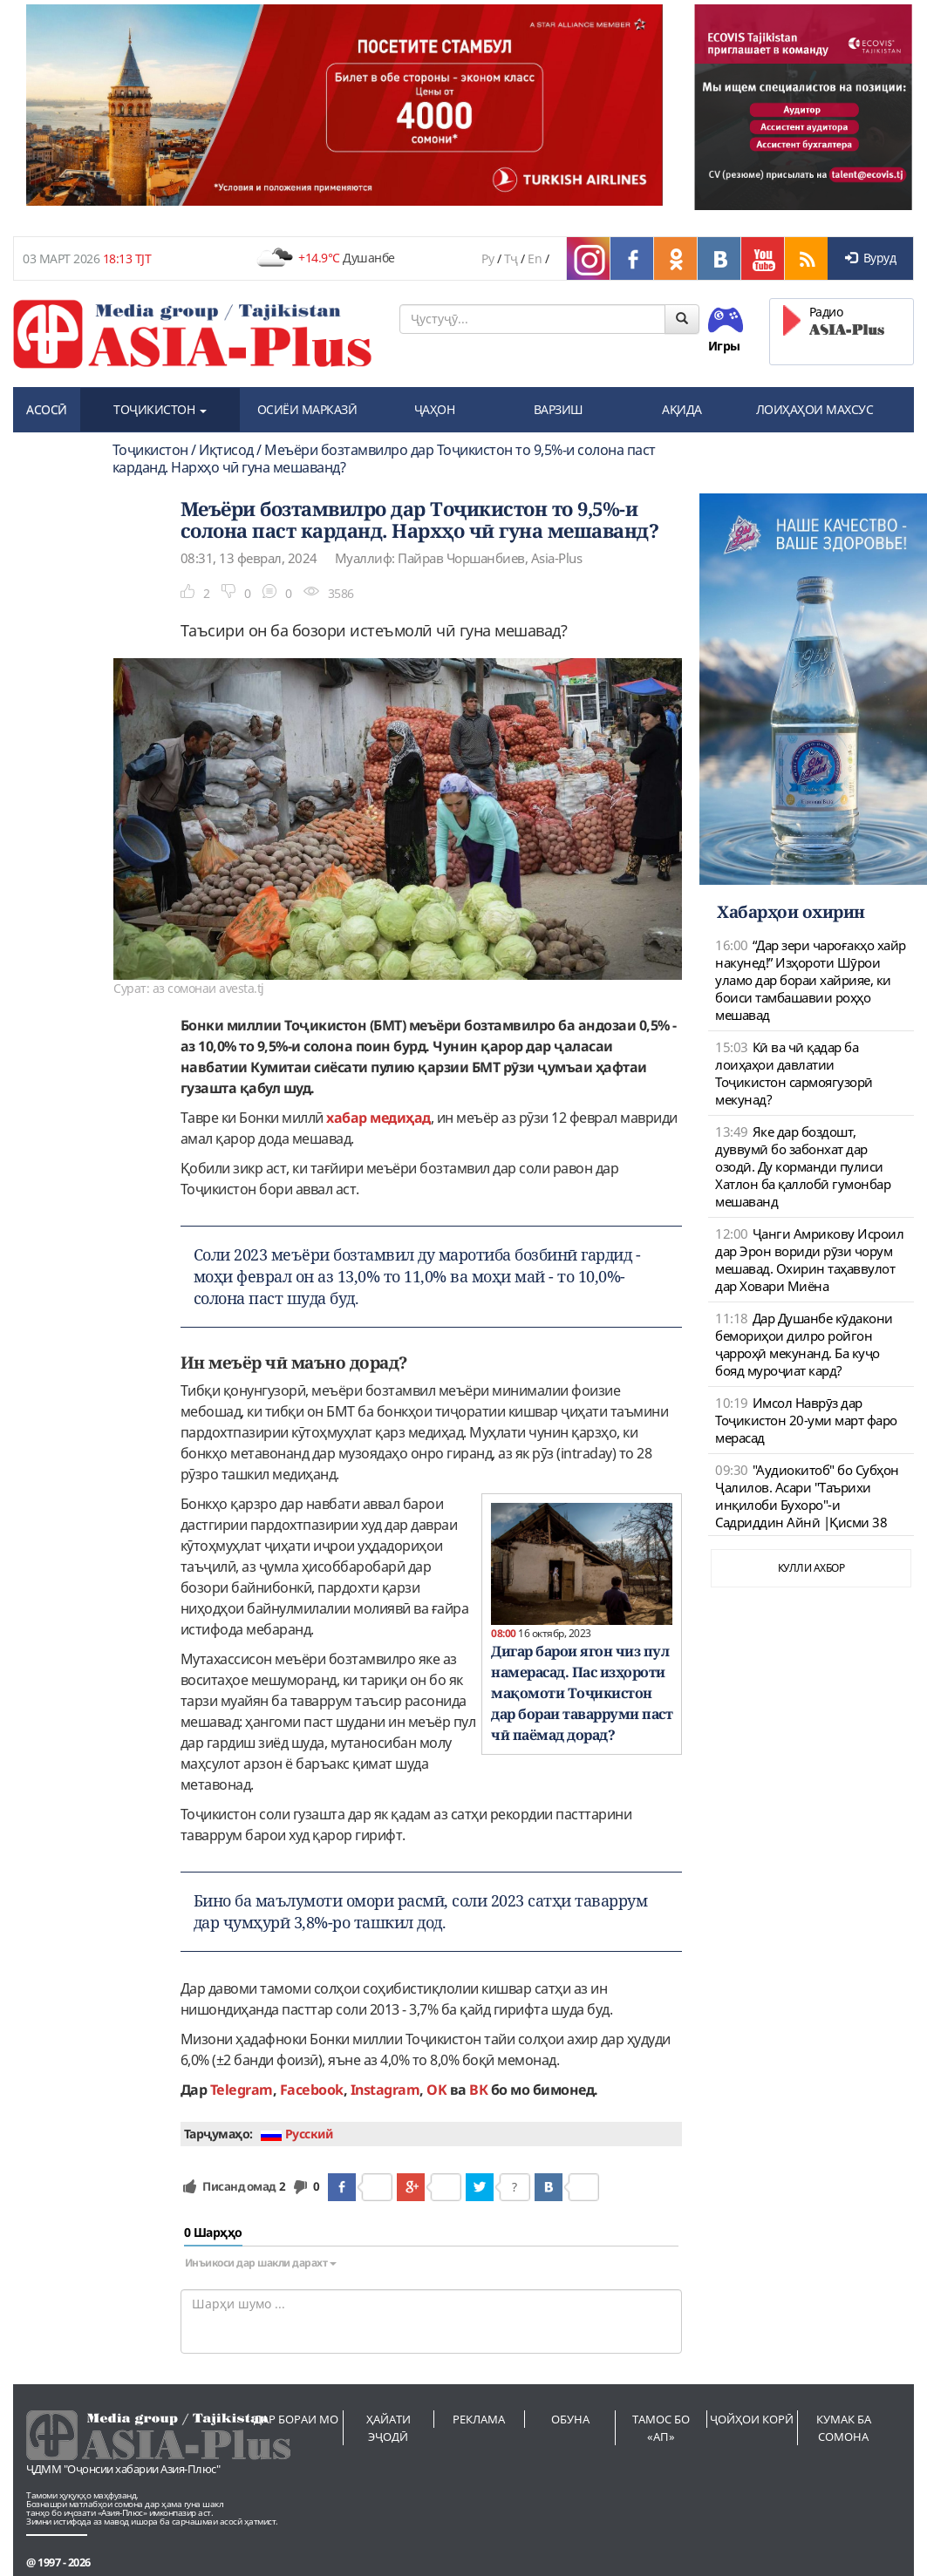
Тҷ (511, 258)
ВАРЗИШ (558, 409)
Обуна (570, 2419)
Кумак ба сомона (843, 2427)
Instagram (385, 2089)
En (535, 258)
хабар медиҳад (378, 1117)
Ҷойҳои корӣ (752, 2419)
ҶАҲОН (434, 409)
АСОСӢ (46, 409)
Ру (487, 258)
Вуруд (870, 257)
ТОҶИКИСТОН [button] (160, 409)
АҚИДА (682, 409)
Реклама (479, 2419)
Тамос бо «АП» (661, 2427)
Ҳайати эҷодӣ (388, 2427)
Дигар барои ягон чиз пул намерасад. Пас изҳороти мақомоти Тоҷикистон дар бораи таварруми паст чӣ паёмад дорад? (581, 1692)
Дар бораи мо (296, 2419)
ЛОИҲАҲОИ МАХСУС (815, 409)
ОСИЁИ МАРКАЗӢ (307, 409)
